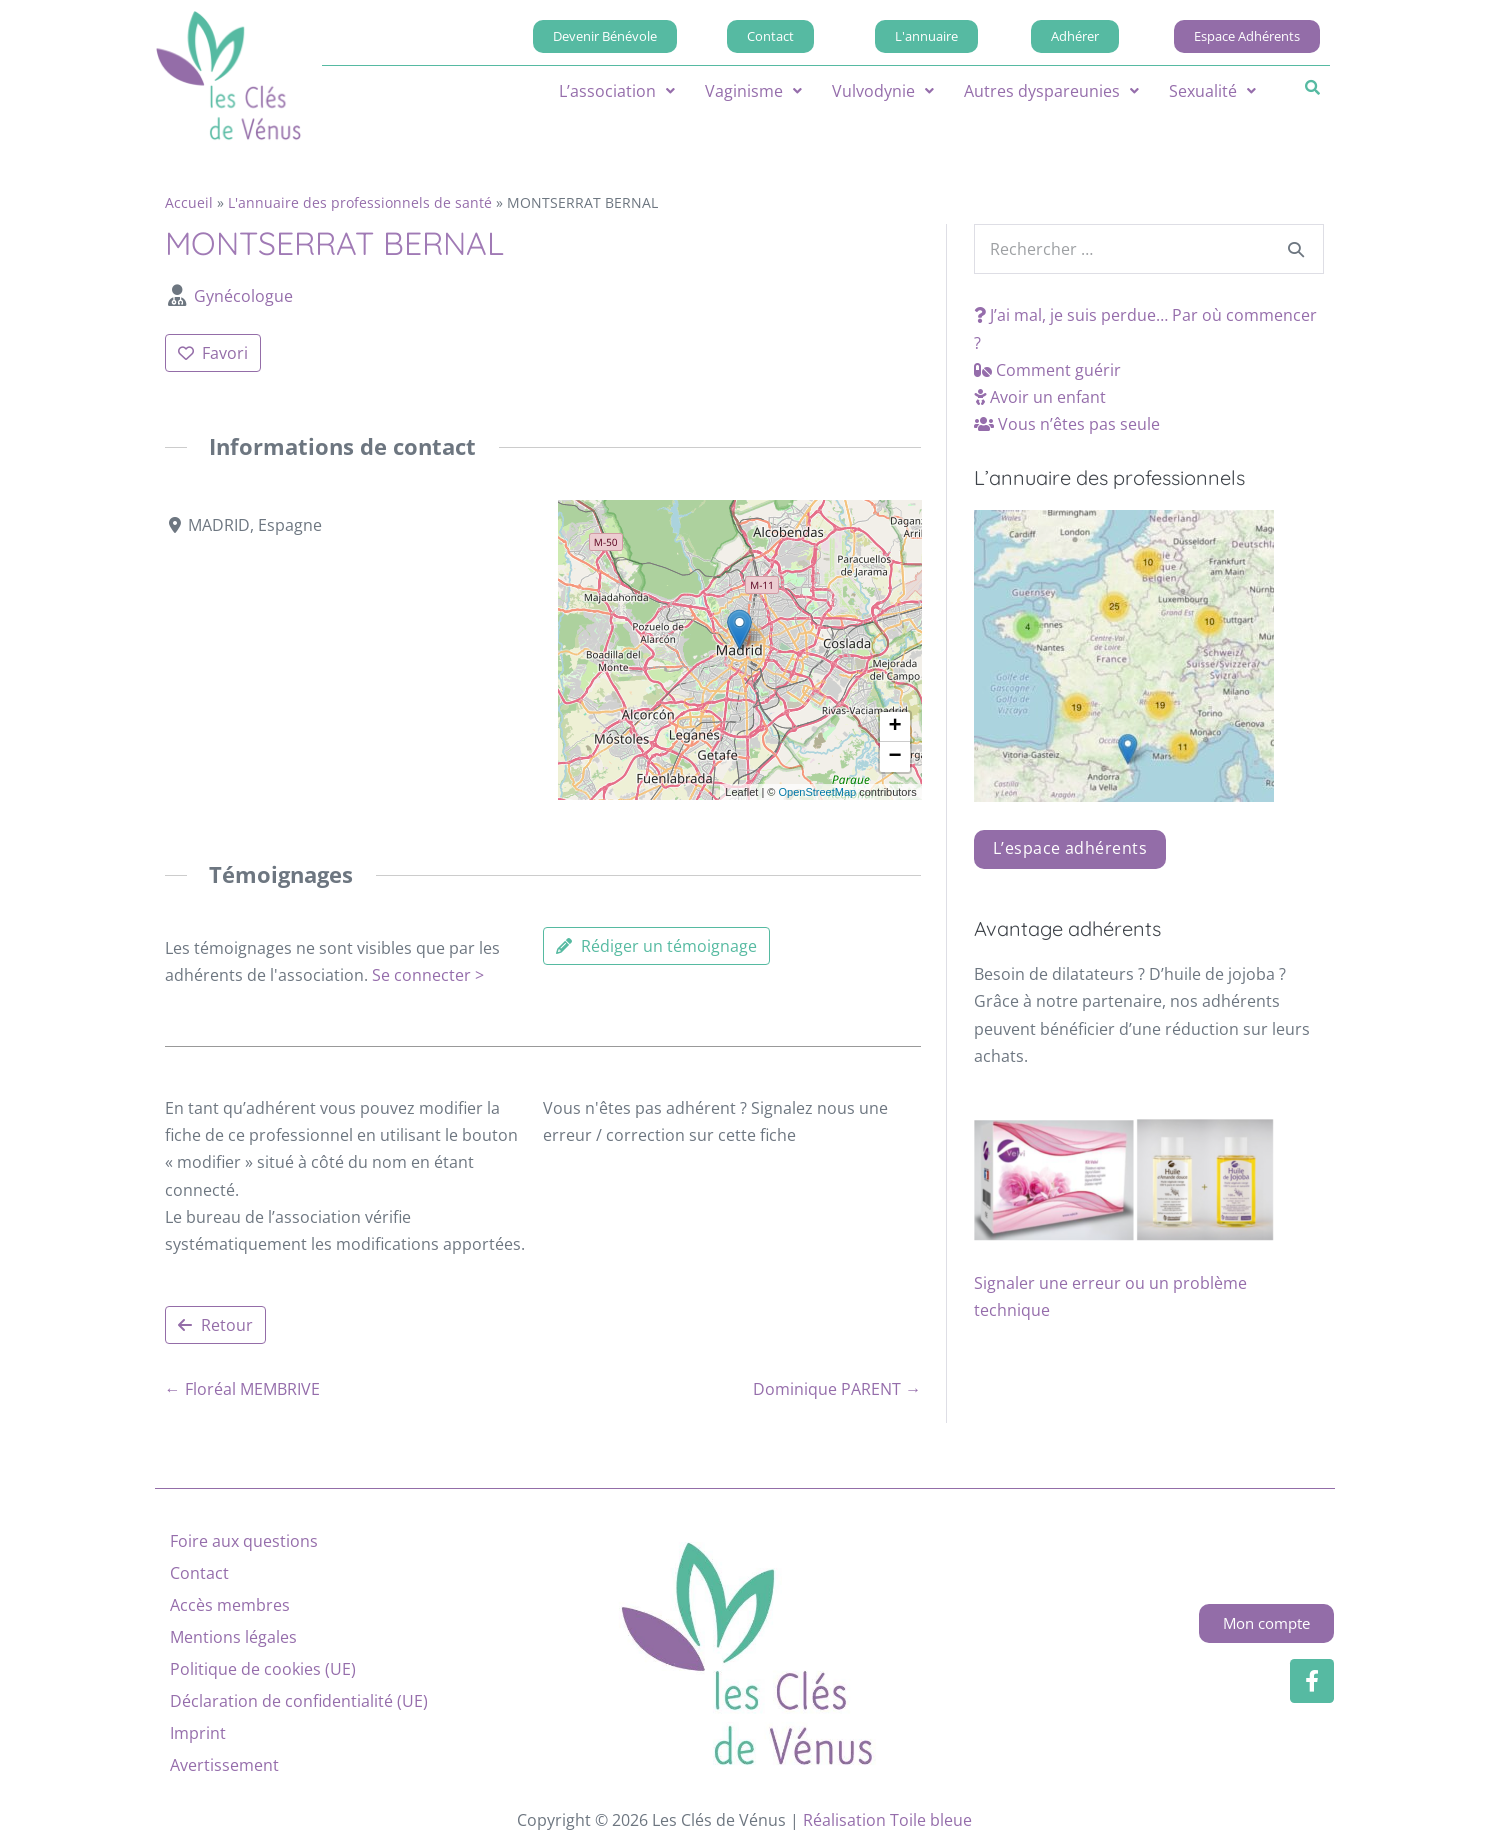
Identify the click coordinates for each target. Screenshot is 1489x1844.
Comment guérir (1047, 370)
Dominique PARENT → (837, 1389)
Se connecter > (428, 976)
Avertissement (224, 1765)
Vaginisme (753, 91)
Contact (199, 1573)
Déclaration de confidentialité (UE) (299, 1701)
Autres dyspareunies (1051, 91)
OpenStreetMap (817, 791)
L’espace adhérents (1070, 848)
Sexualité (1212, 91)
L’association (617, 91)
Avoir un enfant (1040, 397)
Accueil (189, 202)
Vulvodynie (883, 91)
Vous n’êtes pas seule (1067, 424)
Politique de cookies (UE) (263, 1669)
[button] (617, 91)
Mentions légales (233, 1637)
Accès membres (230, 1605)
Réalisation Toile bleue (887, 1820)
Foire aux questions (244, 1541)
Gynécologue (243, 296)
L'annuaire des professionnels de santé (360, 202)
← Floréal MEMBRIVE (242, 1389)
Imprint (198, 1733)
